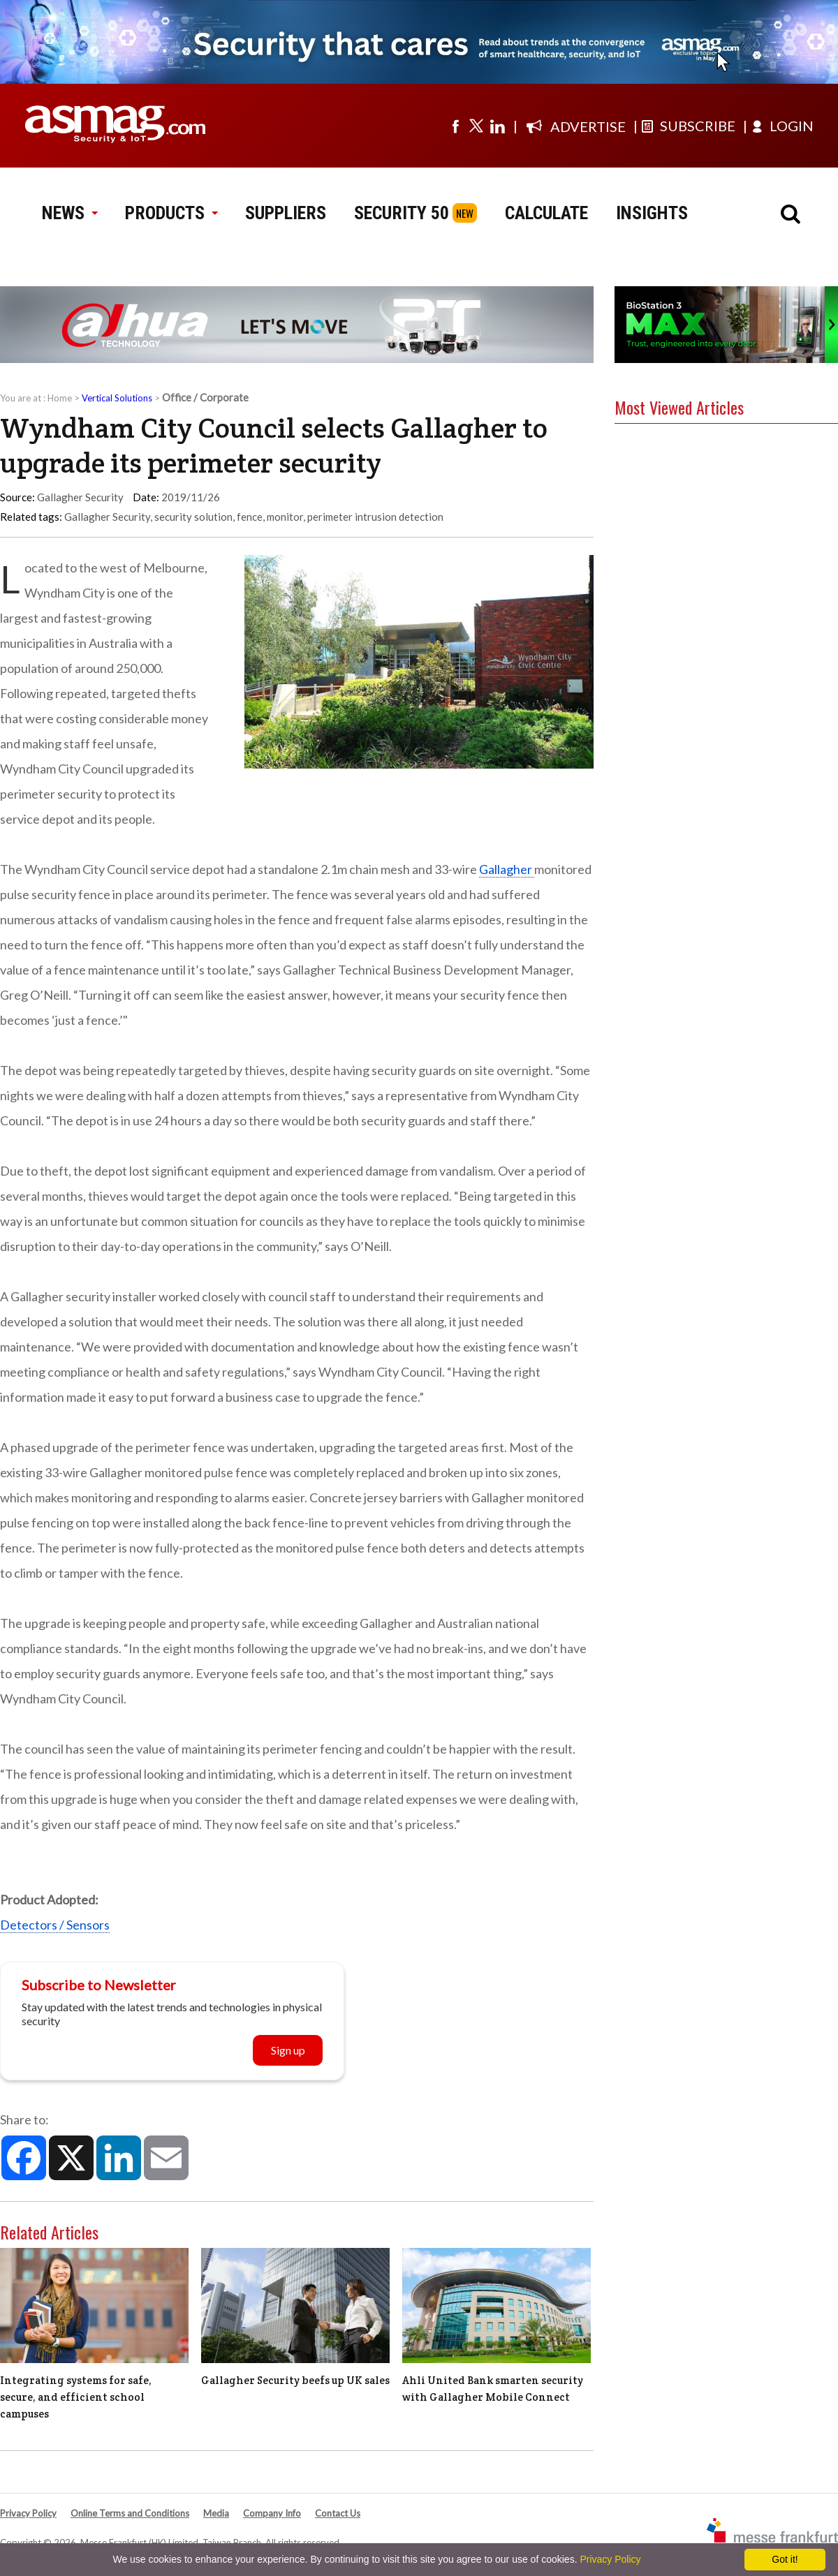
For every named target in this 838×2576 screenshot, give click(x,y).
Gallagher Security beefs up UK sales (295, 2380)
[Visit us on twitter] (476, 126)
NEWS (69, 212)
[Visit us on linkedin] (497, 125)
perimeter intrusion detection (375, 516)
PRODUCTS (171, 212)
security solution (193, 516)
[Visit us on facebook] (455, 125)
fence (250, 516)
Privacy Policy (28, 2513)
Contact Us (337, 2513)
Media (216, 2513)
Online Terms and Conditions (130, 2513)
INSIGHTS (652, 212)
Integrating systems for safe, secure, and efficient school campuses (76, 2397)
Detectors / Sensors (55, 1924)
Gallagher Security (107, 516)
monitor (285, 516)
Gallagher (506, 869)
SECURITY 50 (401, 212)
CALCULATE (546, 212)
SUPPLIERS (285, 212)
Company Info (272, 2513)
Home (59, 398)
